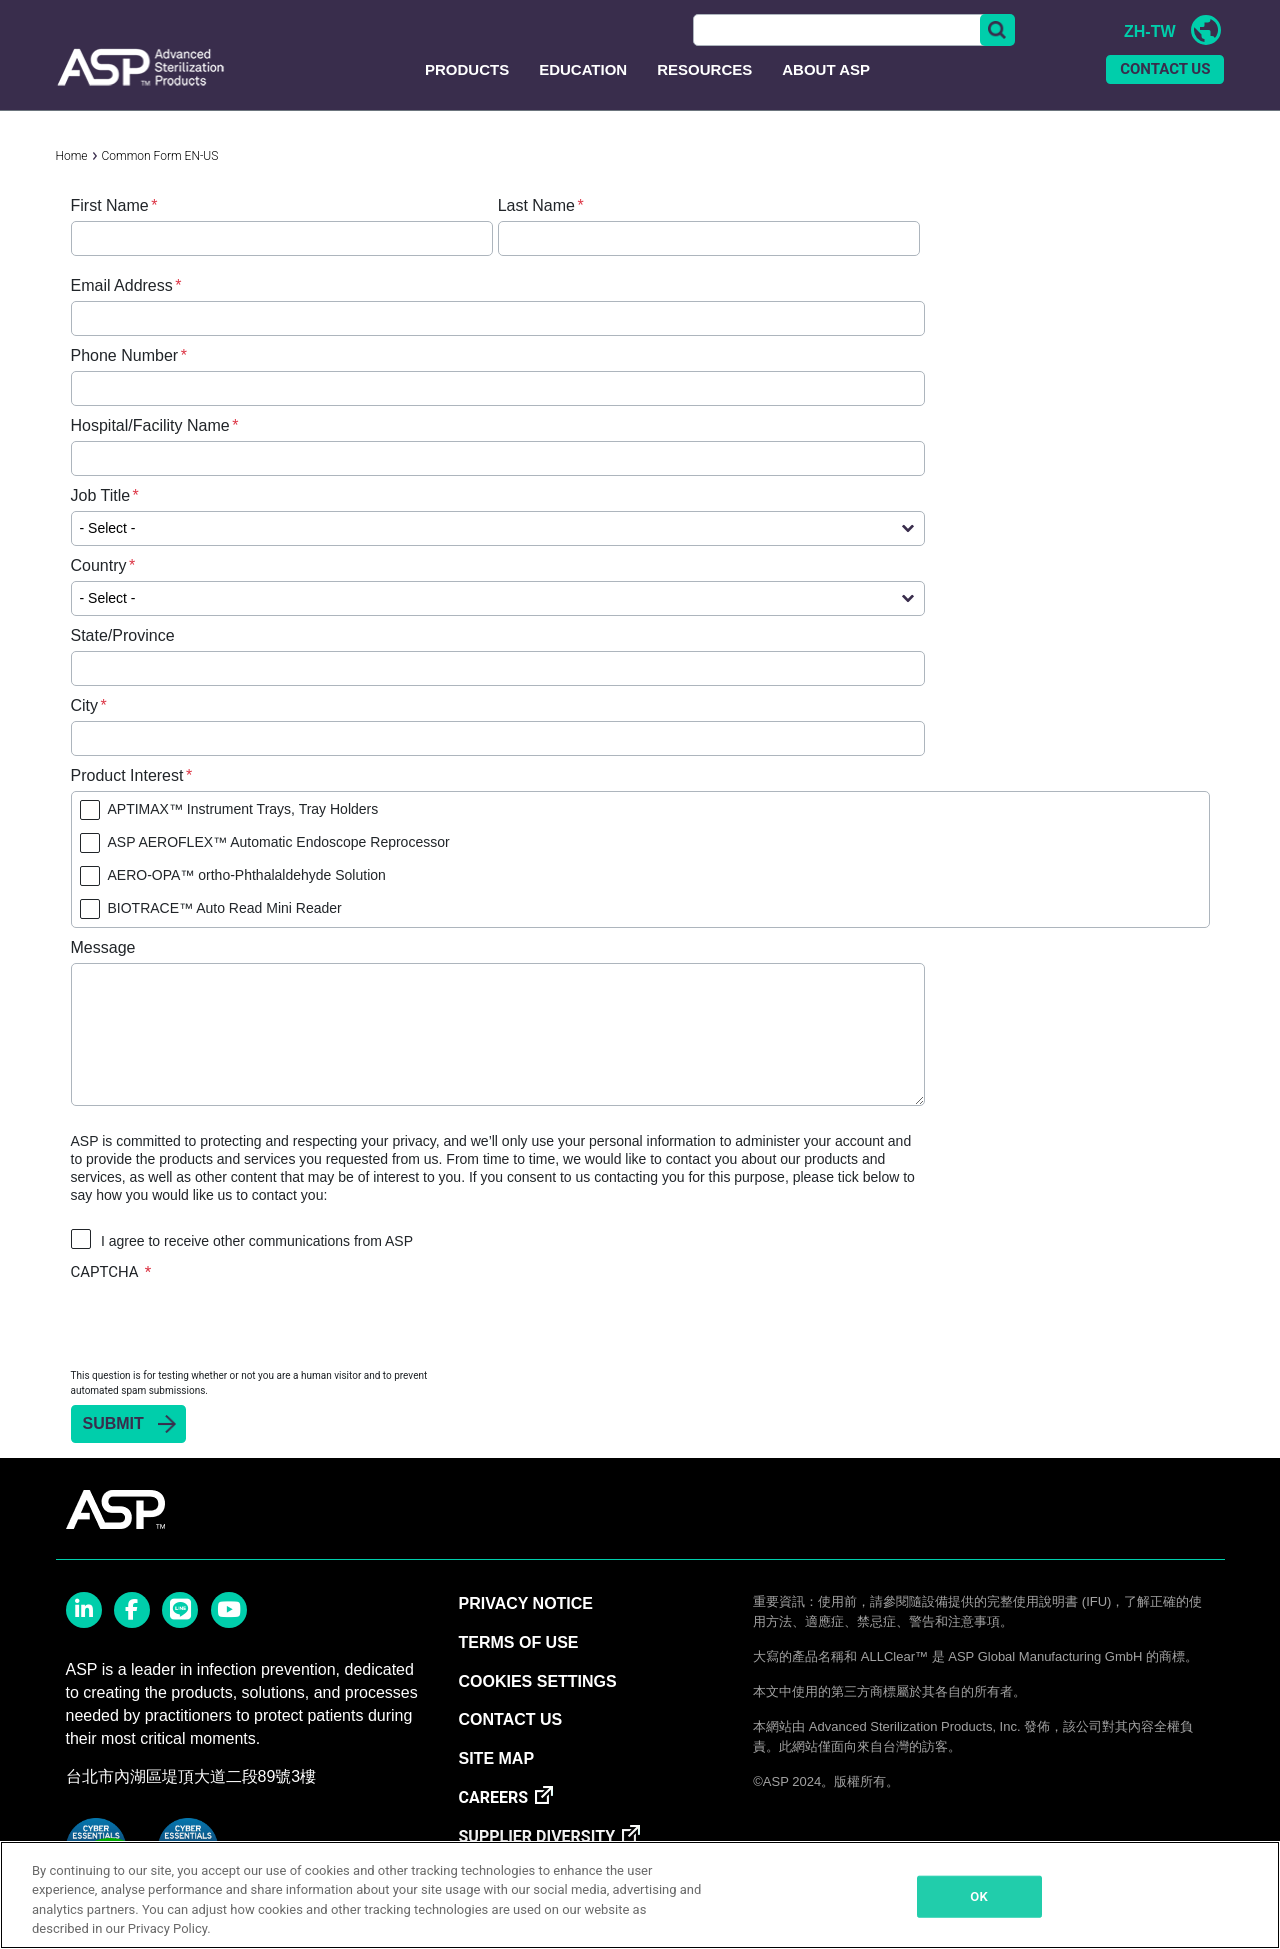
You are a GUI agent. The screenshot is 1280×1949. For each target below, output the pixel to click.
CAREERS (493, 1822)
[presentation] (223, 1348)
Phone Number (125, 379)
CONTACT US (1165, 94)
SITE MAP (496, 1783)
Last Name (536, 229)
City (85, 729)
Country (99, 589)
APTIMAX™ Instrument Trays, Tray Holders (243, 833)
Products (467, 93)
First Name (110, 229)
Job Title (101, 519)
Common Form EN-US (160, 180)
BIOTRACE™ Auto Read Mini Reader (225, 932)
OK (978, 1896)
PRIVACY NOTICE (525, 1628)
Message (103, 971)
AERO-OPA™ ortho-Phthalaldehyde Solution (247, 899)
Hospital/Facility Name (150, 449)
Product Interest (127, 799)
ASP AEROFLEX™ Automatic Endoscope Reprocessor (279, 866)
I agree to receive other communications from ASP (257, 1265)
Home (72, 180)
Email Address (122, 309)
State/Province (123, 659)
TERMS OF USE (518, 1667)
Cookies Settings (537, 1706)
